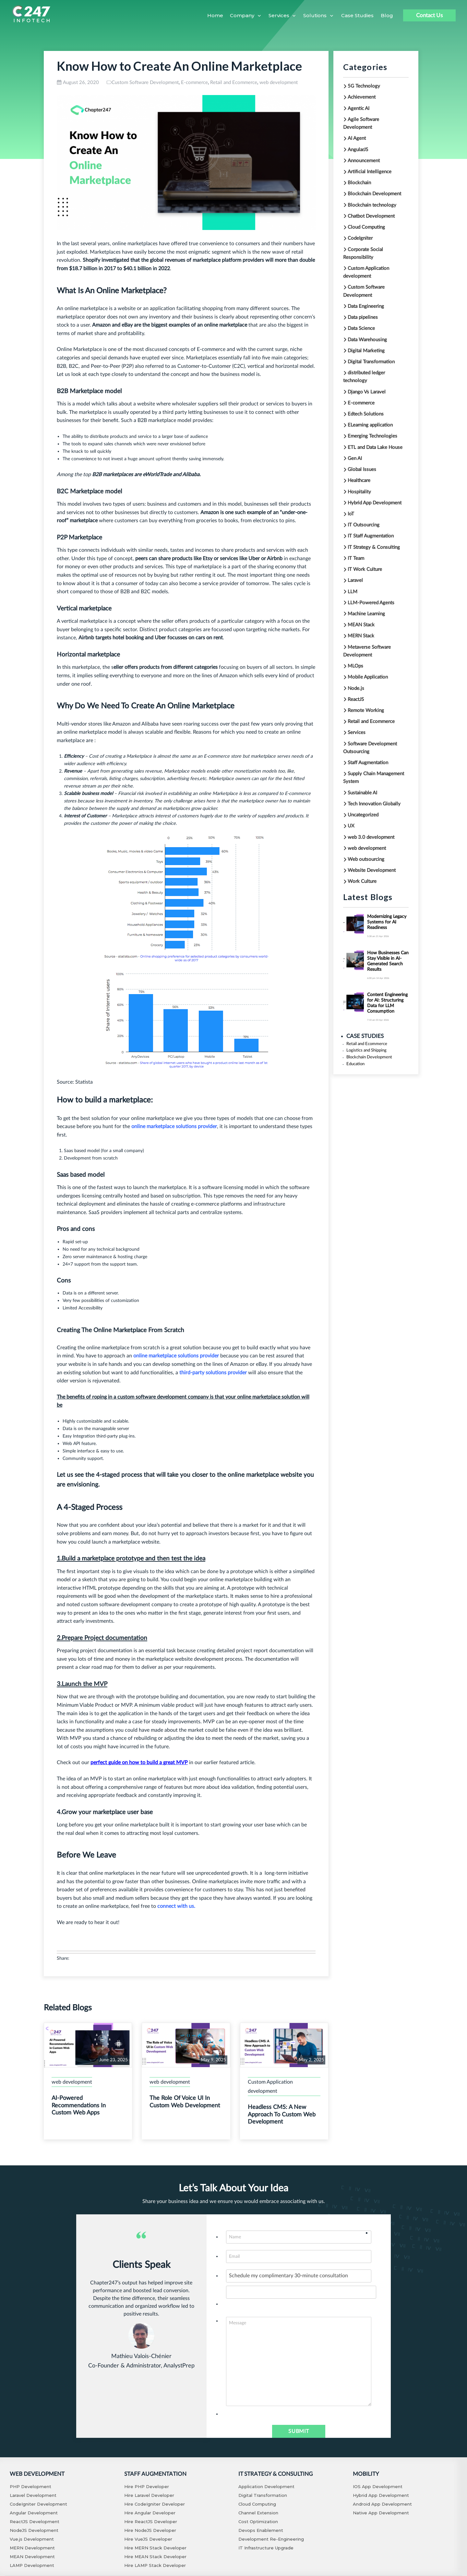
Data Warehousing (367, 339)
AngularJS (358, 149)
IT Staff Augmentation (371, 536)
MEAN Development (32, 2556)
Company (242, 15)
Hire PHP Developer (146, 2486)
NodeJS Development (34, 2530)
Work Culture (362, 881)
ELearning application (370, 425)
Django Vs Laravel (367, 392)
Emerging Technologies (372, 436)
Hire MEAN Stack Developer (155, 2556)
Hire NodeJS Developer (150, 2530)
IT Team (356, 558)
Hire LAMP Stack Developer (155, 2565)
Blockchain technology (372, 205)
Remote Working (366, 710)
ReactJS (356, 699)
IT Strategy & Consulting (374, 547)
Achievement (362, 97)
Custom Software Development (145, 82)
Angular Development (34, 2512)
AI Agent (357, 138)
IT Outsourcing (363, 525)
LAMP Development (32, 2565)
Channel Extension (258, 2512)
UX (351, 826)
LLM (352, 591)
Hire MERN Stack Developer (155, 2547)
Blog (387, 15)
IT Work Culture (365, 569)
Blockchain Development (374, 193)
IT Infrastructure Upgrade (265, 2547)
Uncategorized (363, 815)
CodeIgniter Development (38, 2504)
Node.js (356, 688)
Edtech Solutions (366, 414)
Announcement (364, 160)
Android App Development (382, 2504)
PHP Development (30, 2486)
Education (352, 1055)
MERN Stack (361, 635)
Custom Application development (270, 2086)
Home (215, 15)
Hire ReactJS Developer (150, 2521)
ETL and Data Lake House (375, 447)
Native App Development (381, 2512)
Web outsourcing (366, 859)
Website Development (372, 870)
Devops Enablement (260, 2530)
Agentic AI (358, 108)
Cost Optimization (258, 2521)
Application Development (266, 2486)
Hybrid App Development (374, 502)
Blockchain (359, 182)
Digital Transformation (371, 361)
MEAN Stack (361, 624)
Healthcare (359, 480)
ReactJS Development (34, 2521)
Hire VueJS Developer (148, 2539)
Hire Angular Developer (149, 2512)
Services (279, 15)
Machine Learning (366, 613)
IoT (351, 514)
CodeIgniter (360, 238)
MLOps (355, 666)
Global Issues (362, 469)
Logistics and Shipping (358, 1047)
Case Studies (357, 15)
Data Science (361, 328)
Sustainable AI (362, 792)
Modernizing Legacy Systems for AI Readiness (386, 922)
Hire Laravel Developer (149, 2495)
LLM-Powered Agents (371, 602)
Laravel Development (33, 2495)
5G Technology (364, 86)
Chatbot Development (371, 216)
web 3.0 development (371, 837)
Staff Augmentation (368, 762)
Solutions (315, 15)
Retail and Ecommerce (233, 82)
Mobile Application (368, 677)
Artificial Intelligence (369, 171)
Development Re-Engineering (271, 2539)
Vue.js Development (32, 2539)
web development (278, 82)
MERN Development (32, 2547)
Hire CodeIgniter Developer (154, 2504)
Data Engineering (366, 306)
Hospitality (359, 491)
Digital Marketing (366, 350)
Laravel (355, 580)
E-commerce (194, 82)
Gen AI (355, 458)
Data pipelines (363, 317)
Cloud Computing (366, 227)
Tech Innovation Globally (374, 803)
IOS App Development (377, 2486)
